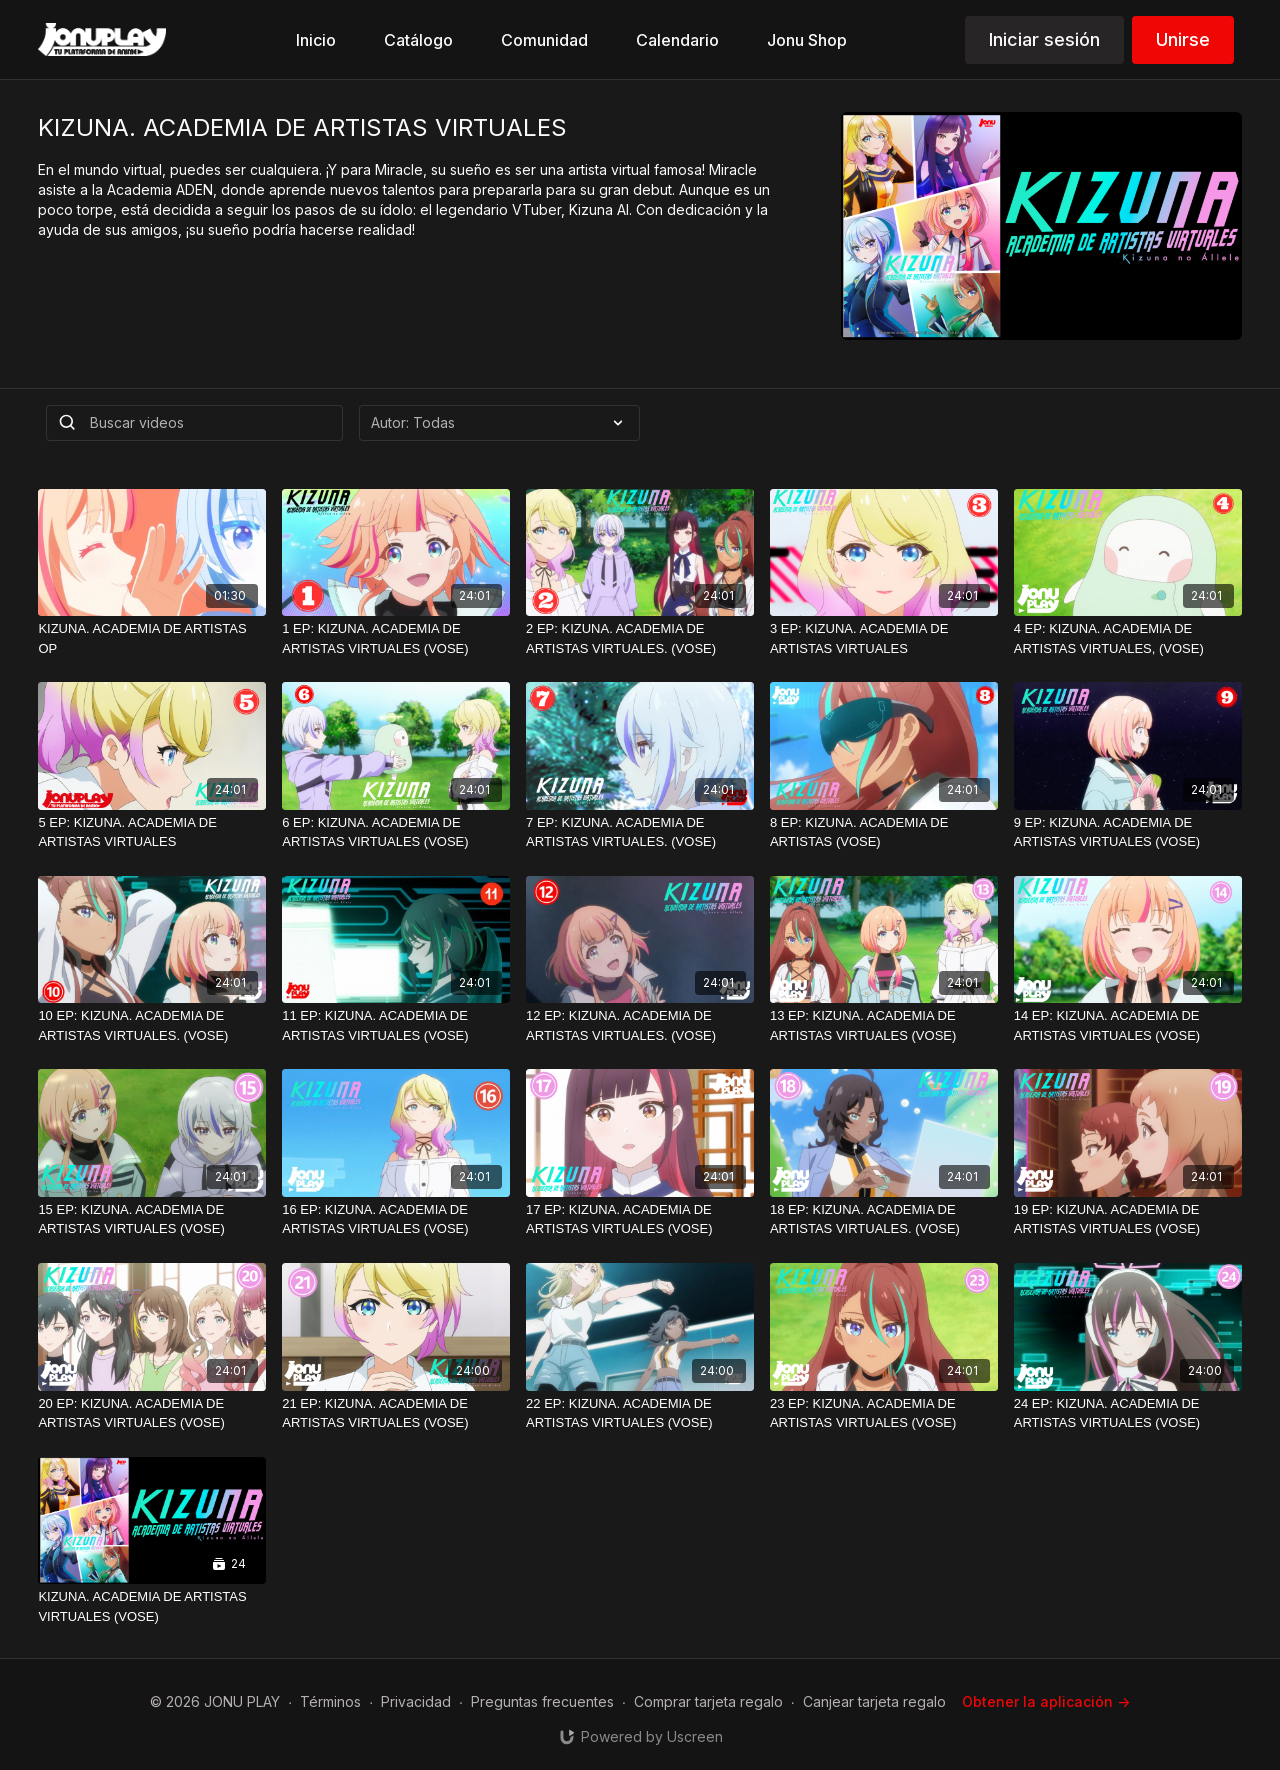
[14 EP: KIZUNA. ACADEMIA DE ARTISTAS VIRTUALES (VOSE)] (1128, 1025)
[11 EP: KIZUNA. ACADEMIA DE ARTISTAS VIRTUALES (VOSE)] (396, 1025)
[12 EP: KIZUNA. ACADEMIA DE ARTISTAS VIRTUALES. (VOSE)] (640, 1025)
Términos (330, 1701)
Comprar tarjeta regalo (708, 1701)
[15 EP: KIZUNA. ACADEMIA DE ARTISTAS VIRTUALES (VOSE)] (152, 1219)
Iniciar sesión (1044, 39)
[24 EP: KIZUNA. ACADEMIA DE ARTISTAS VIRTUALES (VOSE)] (1128, 1413)
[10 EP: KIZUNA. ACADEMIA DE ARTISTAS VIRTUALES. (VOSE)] (152, 1025)
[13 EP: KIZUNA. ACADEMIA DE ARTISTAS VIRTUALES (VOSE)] (884, 1025)
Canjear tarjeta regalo (874, 1701)
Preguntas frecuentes (542, 1701)
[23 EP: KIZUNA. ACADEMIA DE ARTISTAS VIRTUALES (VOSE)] (884, 1413)
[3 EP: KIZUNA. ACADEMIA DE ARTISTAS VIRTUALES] (884, 638)
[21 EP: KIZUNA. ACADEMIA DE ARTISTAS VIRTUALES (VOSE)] (396, 1413)
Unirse (1183, 39)
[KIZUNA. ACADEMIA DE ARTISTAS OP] (152, 638)
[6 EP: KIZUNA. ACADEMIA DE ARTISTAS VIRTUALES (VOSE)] (396, 832)
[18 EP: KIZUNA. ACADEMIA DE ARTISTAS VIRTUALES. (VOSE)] (884, 1219)
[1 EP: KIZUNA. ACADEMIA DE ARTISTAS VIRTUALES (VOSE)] (396, 638)
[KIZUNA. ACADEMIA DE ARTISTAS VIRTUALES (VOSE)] (152, 1606)
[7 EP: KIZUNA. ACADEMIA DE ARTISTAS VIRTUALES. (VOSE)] (640, 832)
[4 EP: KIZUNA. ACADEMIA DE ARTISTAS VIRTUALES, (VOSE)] (1128, 638)
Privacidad (416, 1701)
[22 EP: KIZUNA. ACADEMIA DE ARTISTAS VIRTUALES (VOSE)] (640, 1413)
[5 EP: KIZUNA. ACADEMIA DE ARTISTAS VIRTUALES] (152, 832)
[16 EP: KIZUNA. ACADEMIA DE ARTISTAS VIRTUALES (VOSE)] (396, 1219)
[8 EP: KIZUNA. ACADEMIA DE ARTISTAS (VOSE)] (884, 832)
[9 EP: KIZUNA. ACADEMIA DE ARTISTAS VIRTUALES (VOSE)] (1128, 832)
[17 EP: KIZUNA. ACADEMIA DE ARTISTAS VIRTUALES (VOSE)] (640, 1219)
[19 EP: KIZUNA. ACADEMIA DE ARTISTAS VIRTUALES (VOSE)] (1128, 1219)
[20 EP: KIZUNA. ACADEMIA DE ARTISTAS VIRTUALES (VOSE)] (152, 1413)
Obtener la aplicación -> (1046, 1701)
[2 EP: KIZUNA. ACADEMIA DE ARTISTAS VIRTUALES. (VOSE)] (640, 638)
